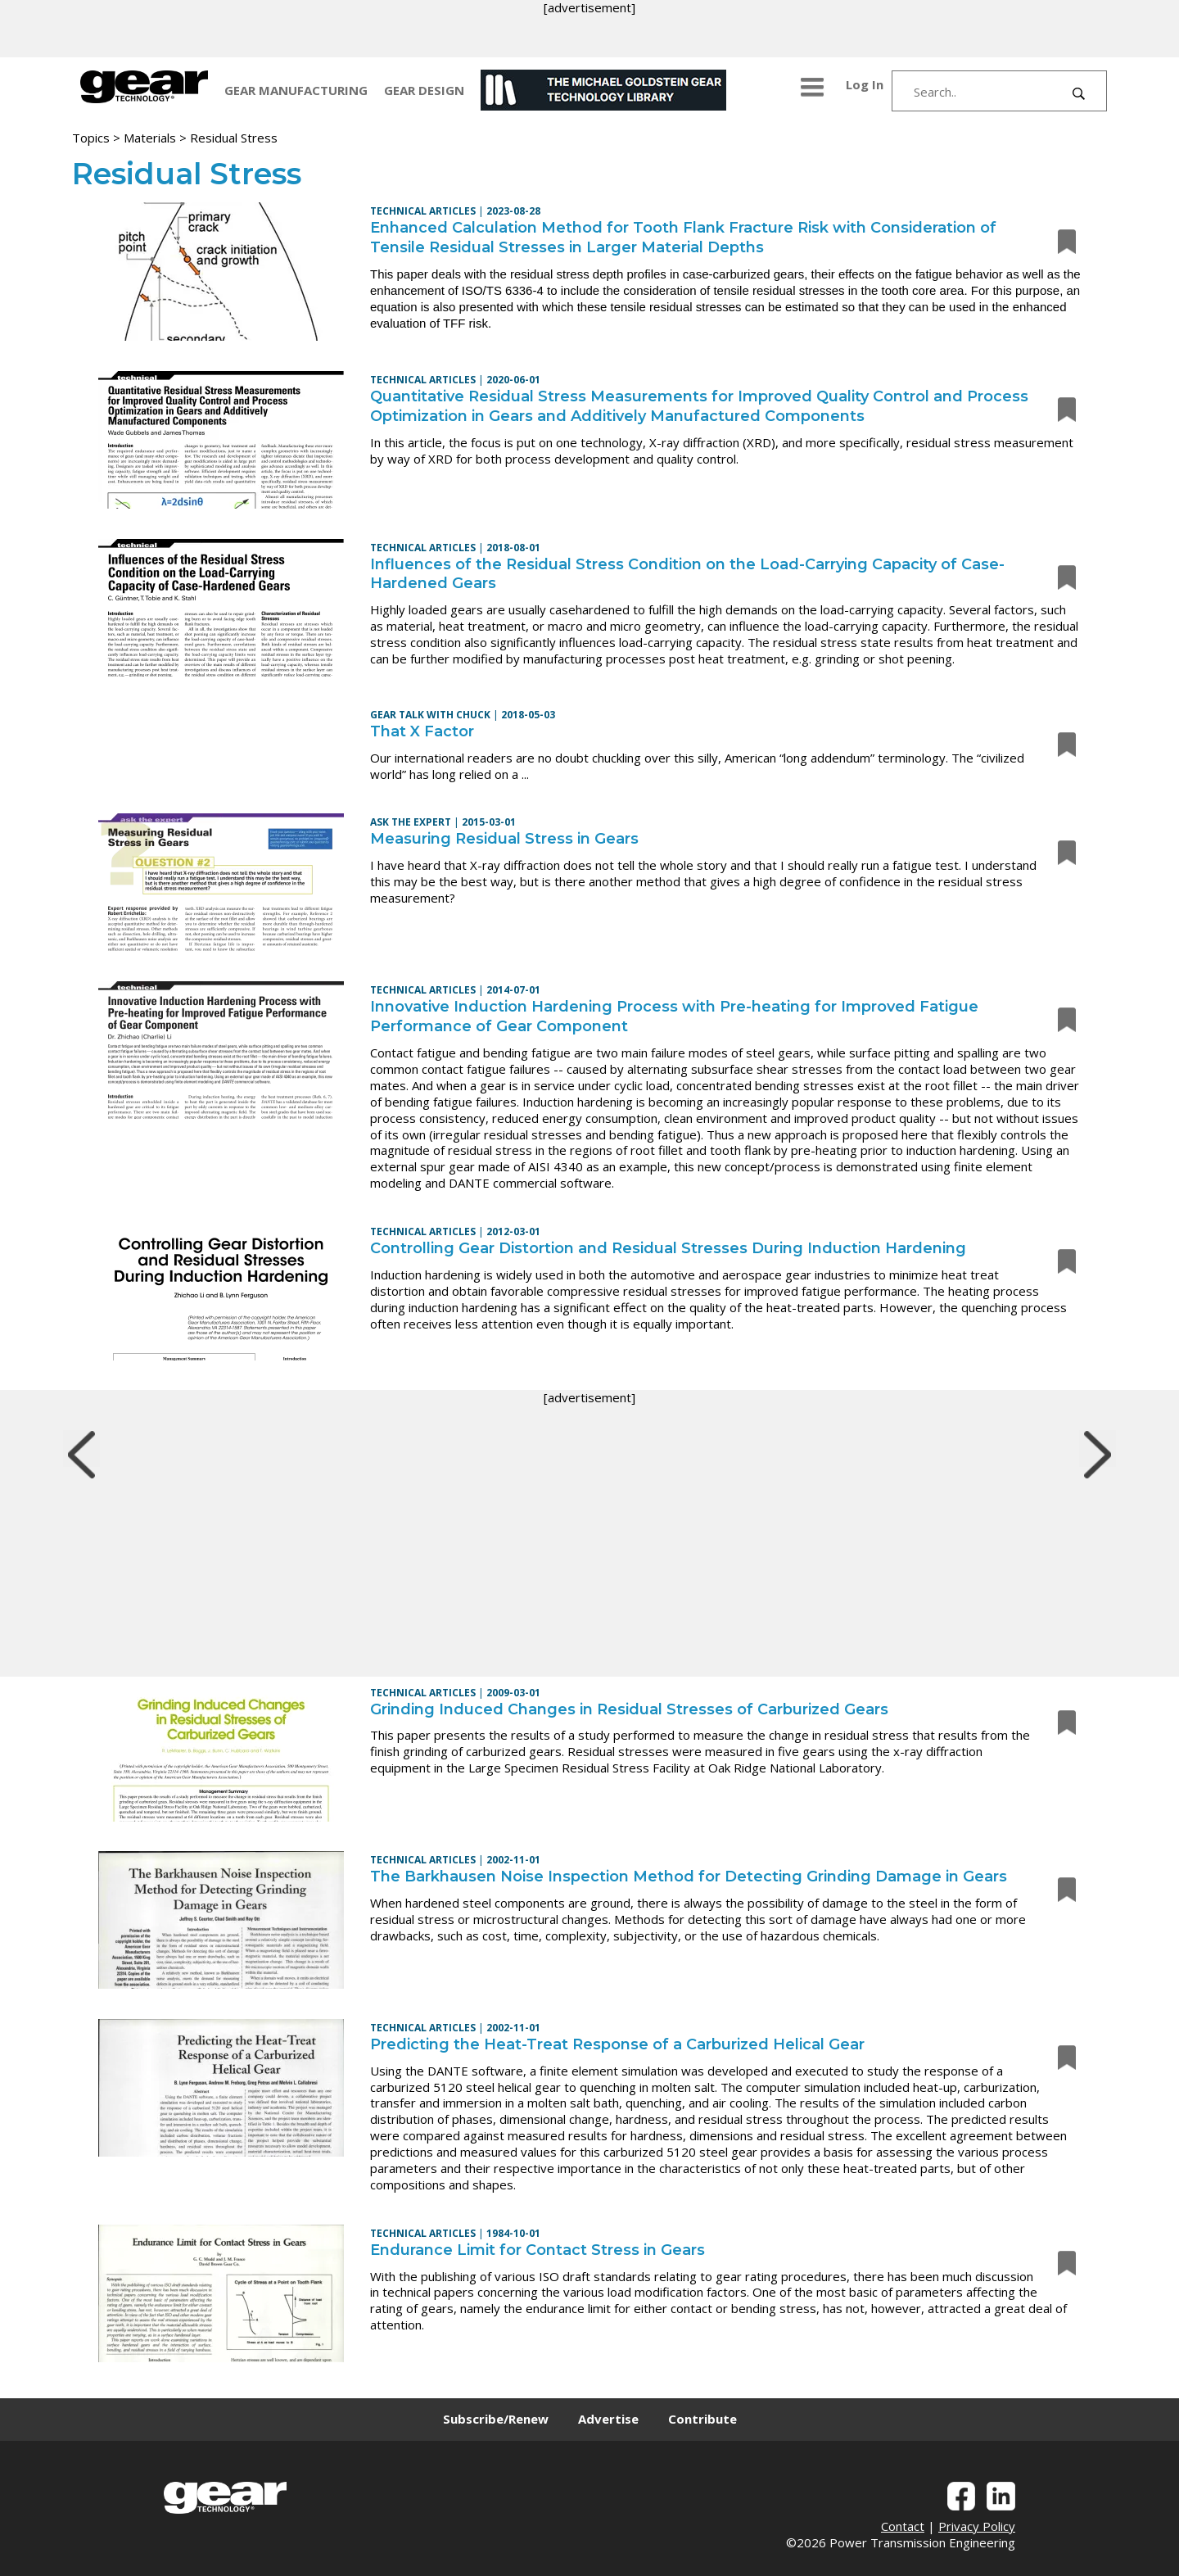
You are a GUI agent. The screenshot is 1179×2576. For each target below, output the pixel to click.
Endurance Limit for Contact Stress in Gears (537, 2250)
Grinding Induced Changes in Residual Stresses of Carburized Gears (629, 1709)
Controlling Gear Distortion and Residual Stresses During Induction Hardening (668, 1248)
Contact (902, 2526)
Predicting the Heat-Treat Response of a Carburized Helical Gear (617, 2044)
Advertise (608, 2419)
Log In (864, 84)
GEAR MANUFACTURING (296, 90)
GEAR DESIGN (424, 90)
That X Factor (422, 731)
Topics (91, 137)
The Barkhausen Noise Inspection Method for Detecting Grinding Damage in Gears (688, 1876)
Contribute (702, 2419)
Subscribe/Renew (496, 2419)
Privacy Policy (976, 2526)
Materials (150, 137)
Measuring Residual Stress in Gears (504, 839)
